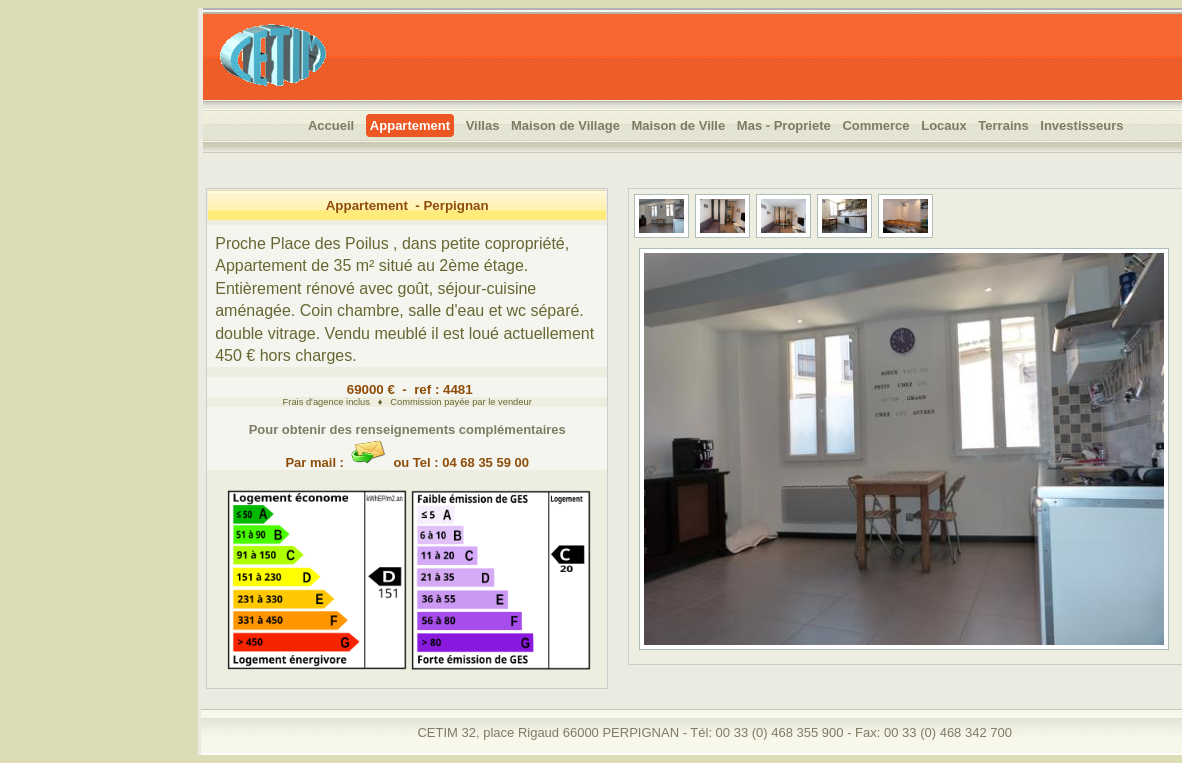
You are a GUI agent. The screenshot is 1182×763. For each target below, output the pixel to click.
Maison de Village (565, 125)
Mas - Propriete (784, 125)
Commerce (875, 125)
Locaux (944, 125)
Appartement (410, 125)
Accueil (331, 125)
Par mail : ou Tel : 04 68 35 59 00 (407, 455)
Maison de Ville (679, 125)
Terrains (1003, 125)
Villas (483, 125)
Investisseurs (1081, 125)
